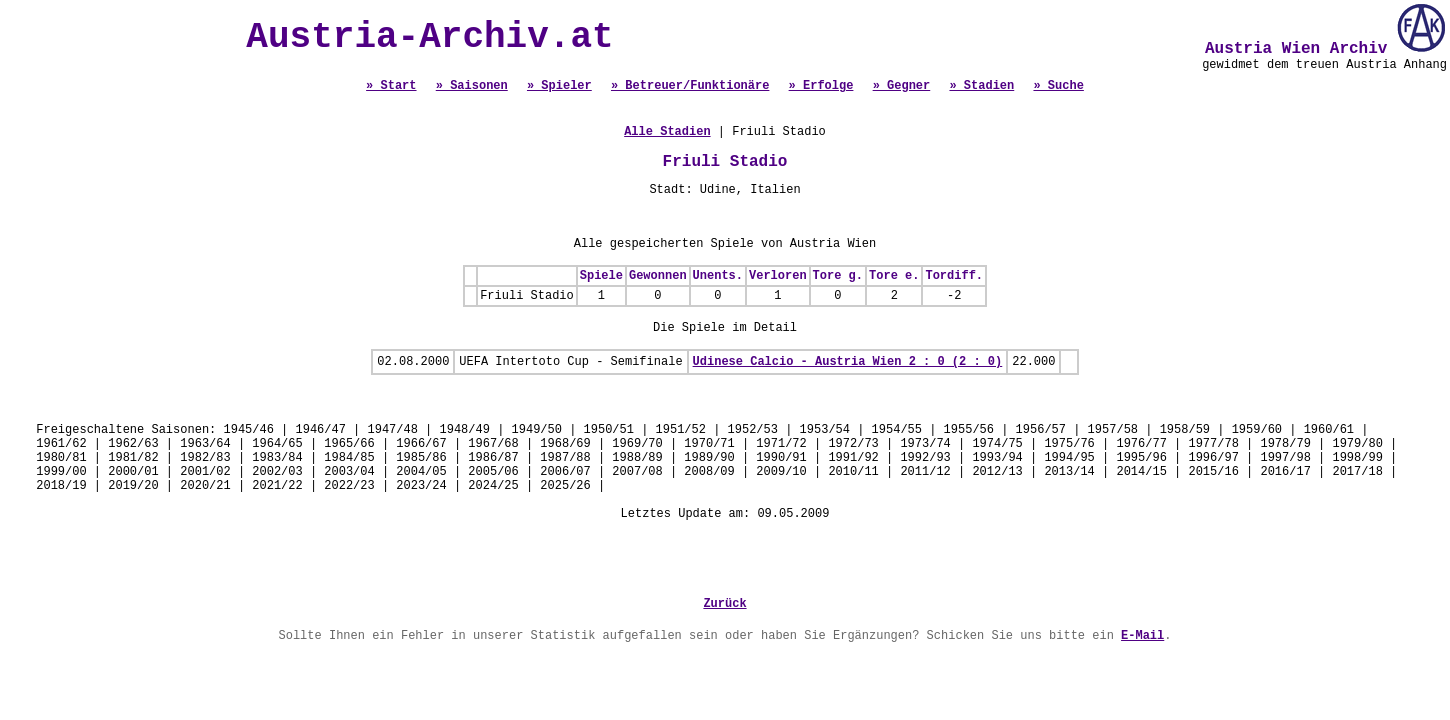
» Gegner (902, 86)
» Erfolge (821, 86)
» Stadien (981, 86)
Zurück (724, 604)
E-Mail (1142, 636)
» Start (391, 86)
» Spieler (559, 86)
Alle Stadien (667, 132)
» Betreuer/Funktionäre (690, 86)
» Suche (1058, 86)
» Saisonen (472, 86)
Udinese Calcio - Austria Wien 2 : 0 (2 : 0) (848, 362)
